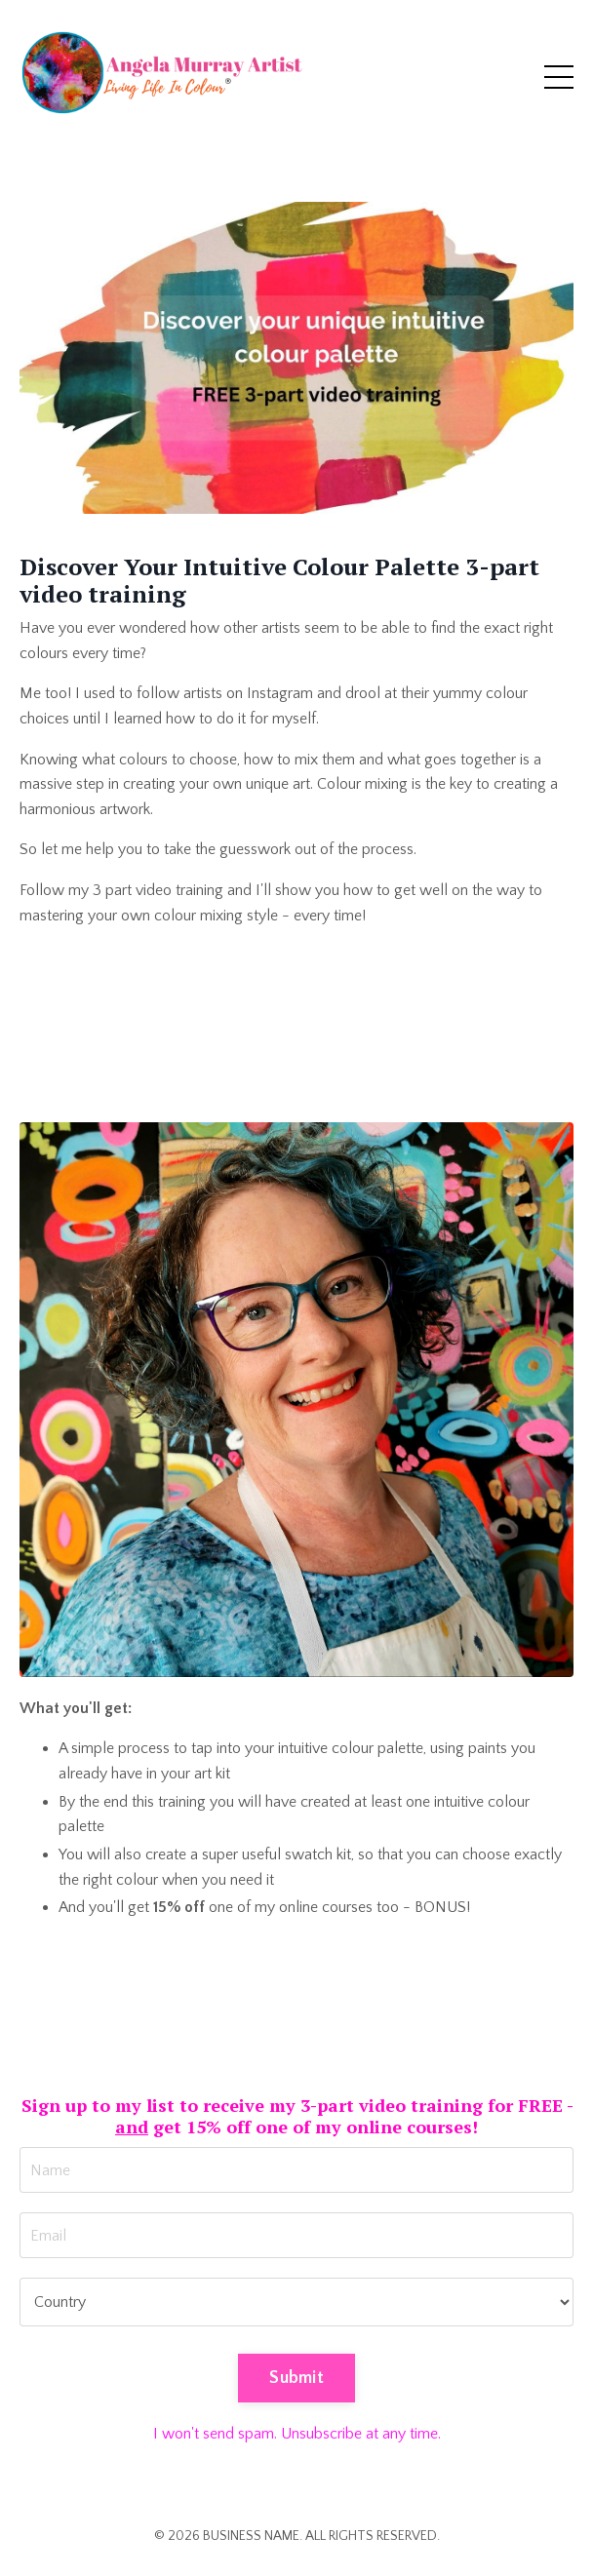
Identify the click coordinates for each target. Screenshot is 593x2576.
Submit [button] (296, 2378)
